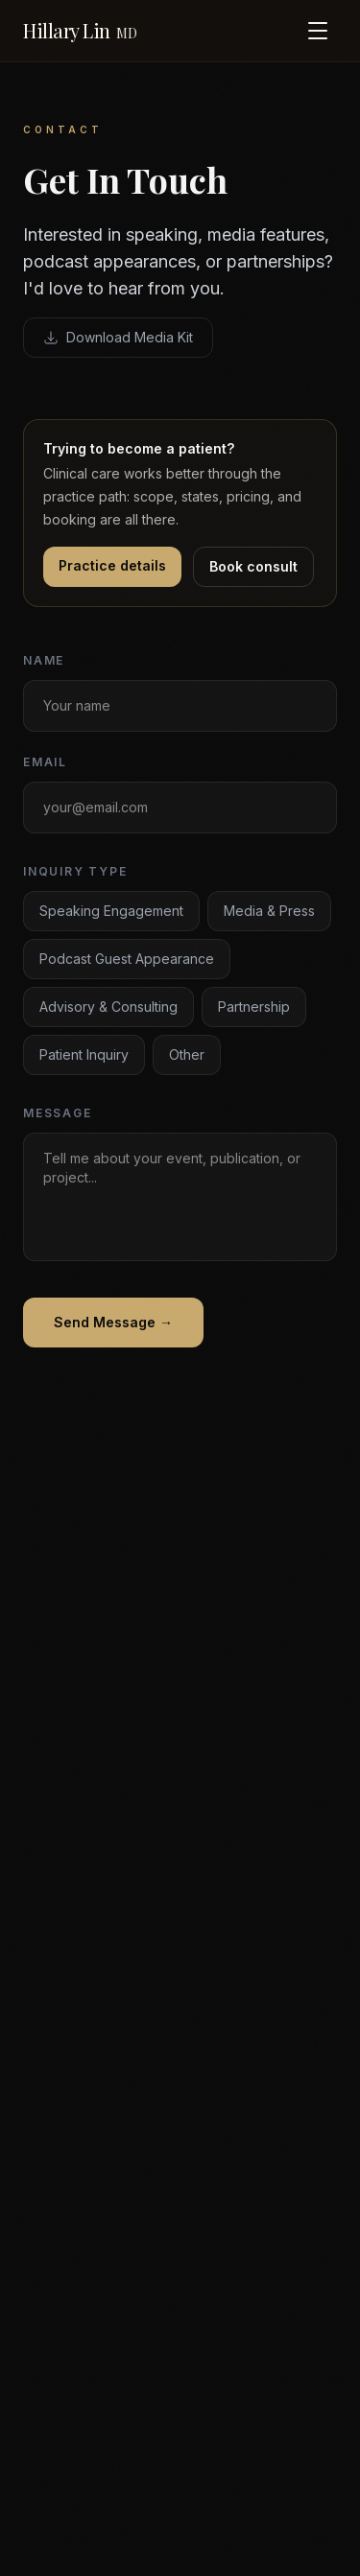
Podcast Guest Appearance (126, 960)
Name (43, 662)
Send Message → (113, 1324)
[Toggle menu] (318, 31)
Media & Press (269, 912)
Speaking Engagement (111, 912)
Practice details (112, 565)
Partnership (254, 1008)
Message (57, 1115)
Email (45, 764)
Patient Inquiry (84, 1056)
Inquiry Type (75, 873)
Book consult (253, 566)
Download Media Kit (118, 337)
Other (186, 1056)
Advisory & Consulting (108, 1008)
